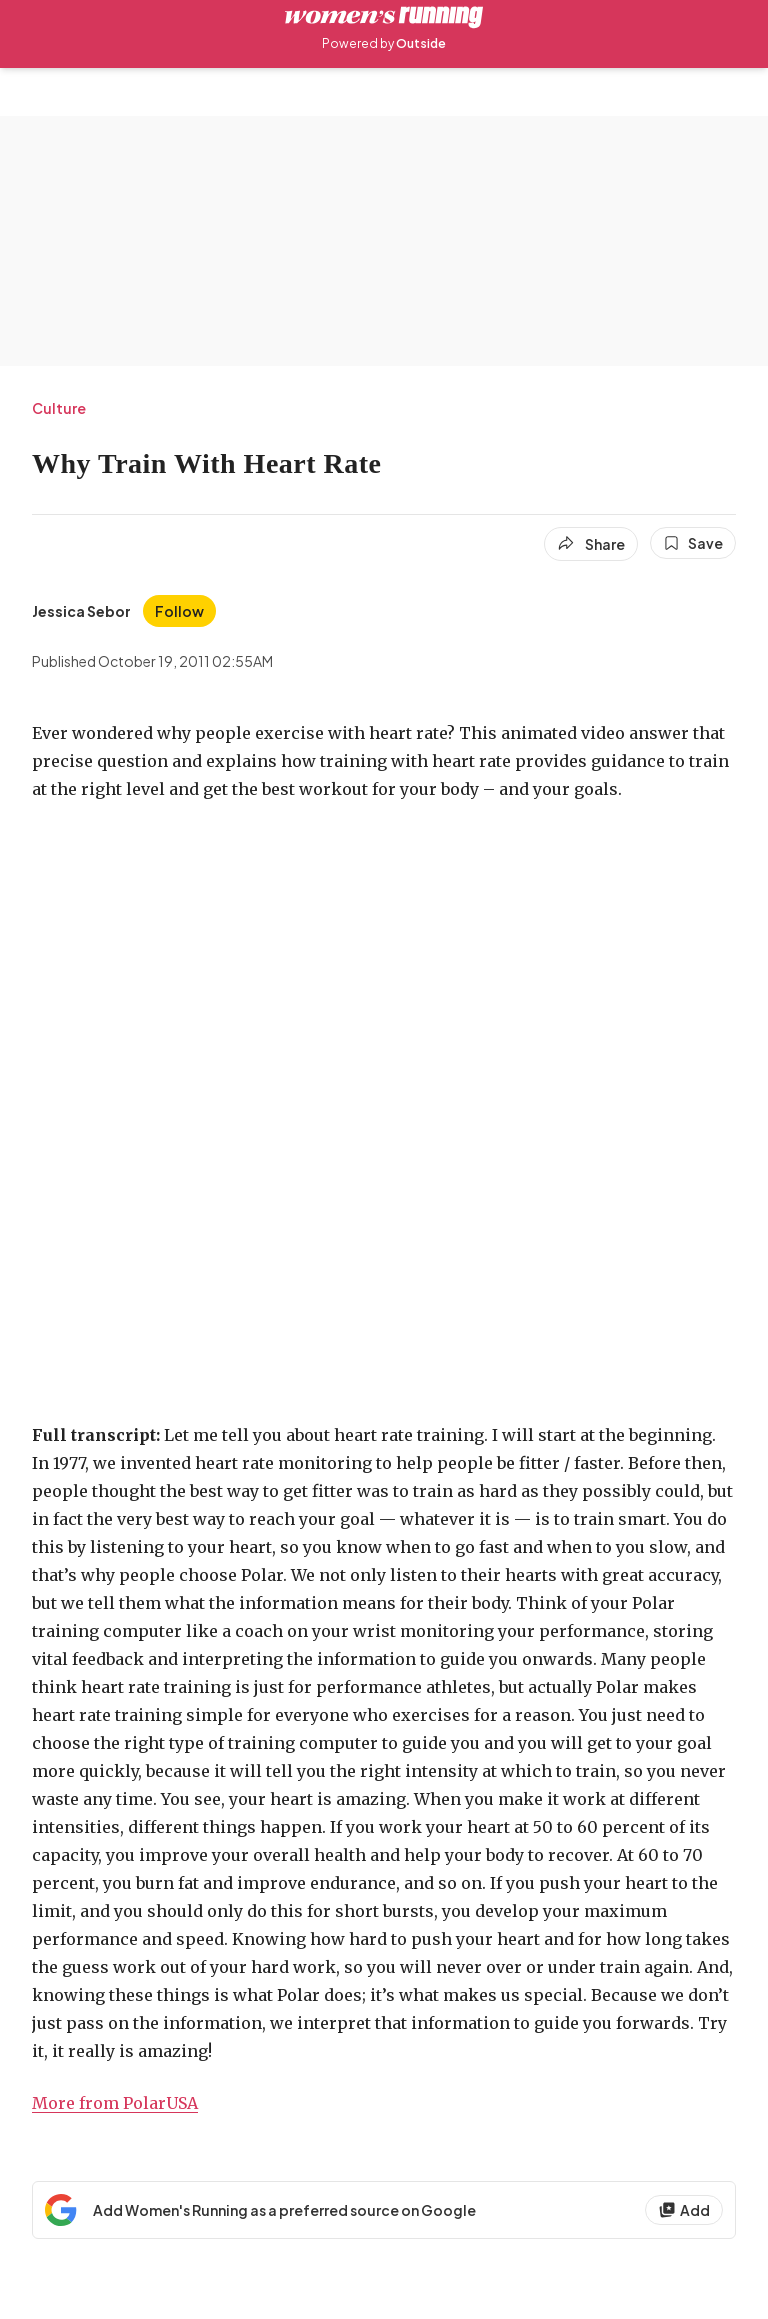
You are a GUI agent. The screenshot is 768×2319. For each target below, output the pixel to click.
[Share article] (591, 544)
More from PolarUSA (115, 2103)
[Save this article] (693, 543)
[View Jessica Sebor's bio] (81, 611)
